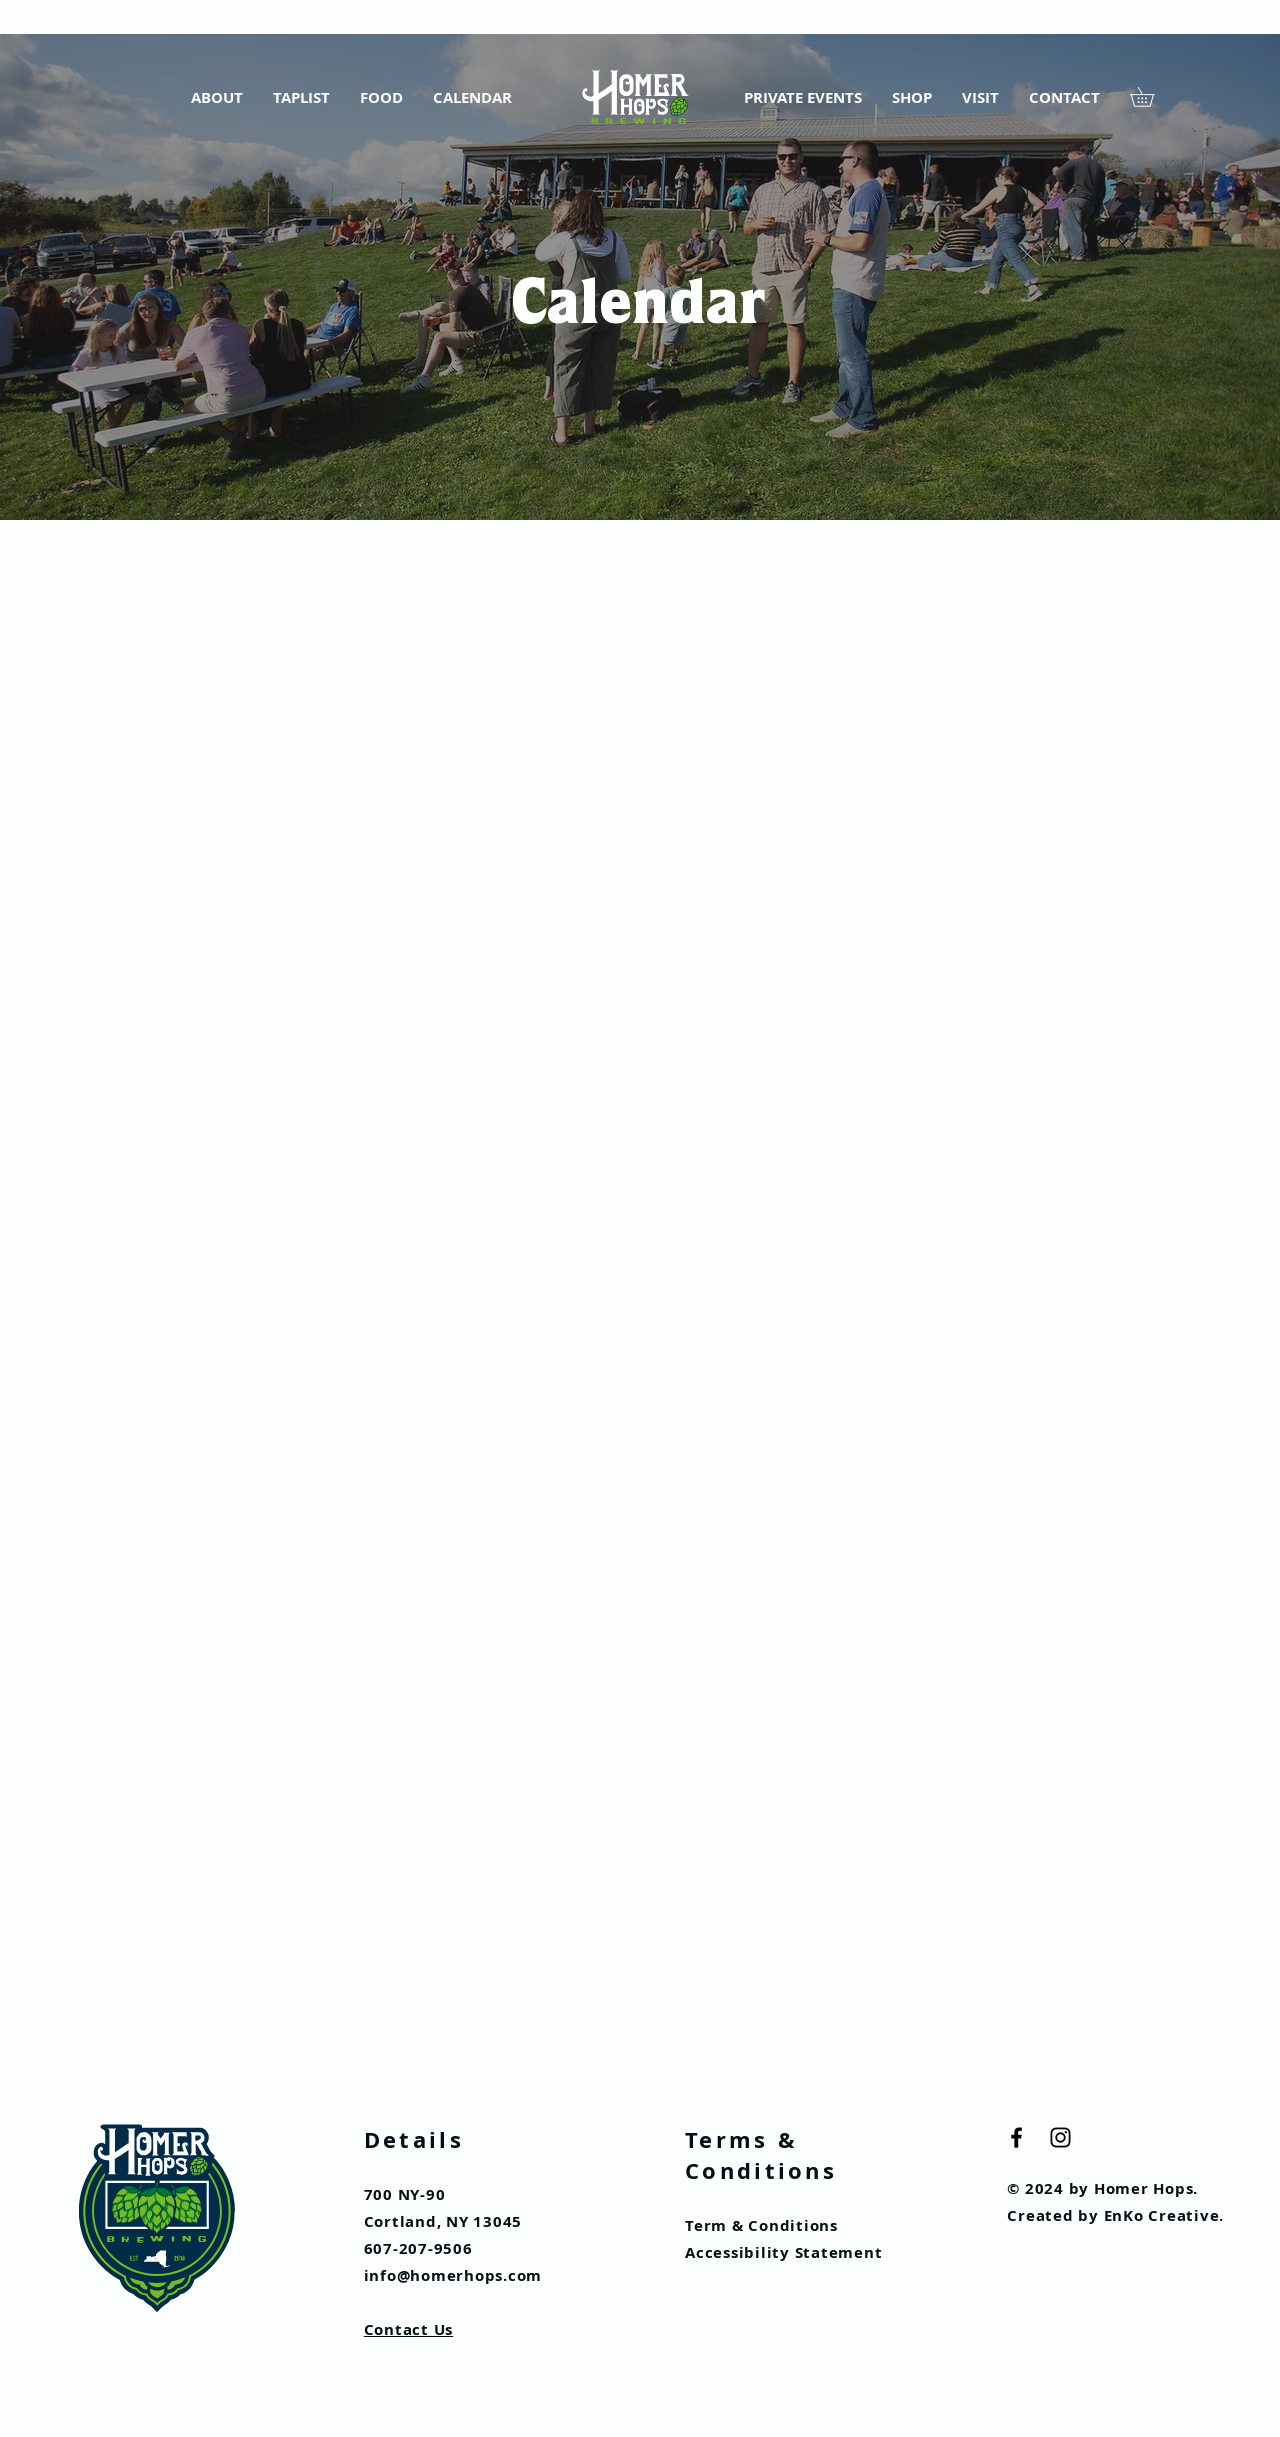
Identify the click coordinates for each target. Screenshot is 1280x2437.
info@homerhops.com (453, 2275)
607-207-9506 (418, 2248)
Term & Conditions (761, 2225)
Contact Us (409, 2329)
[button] (1151, 97)
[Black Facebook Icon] (1016, 2137)
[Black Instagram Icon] (1060, 2137)
